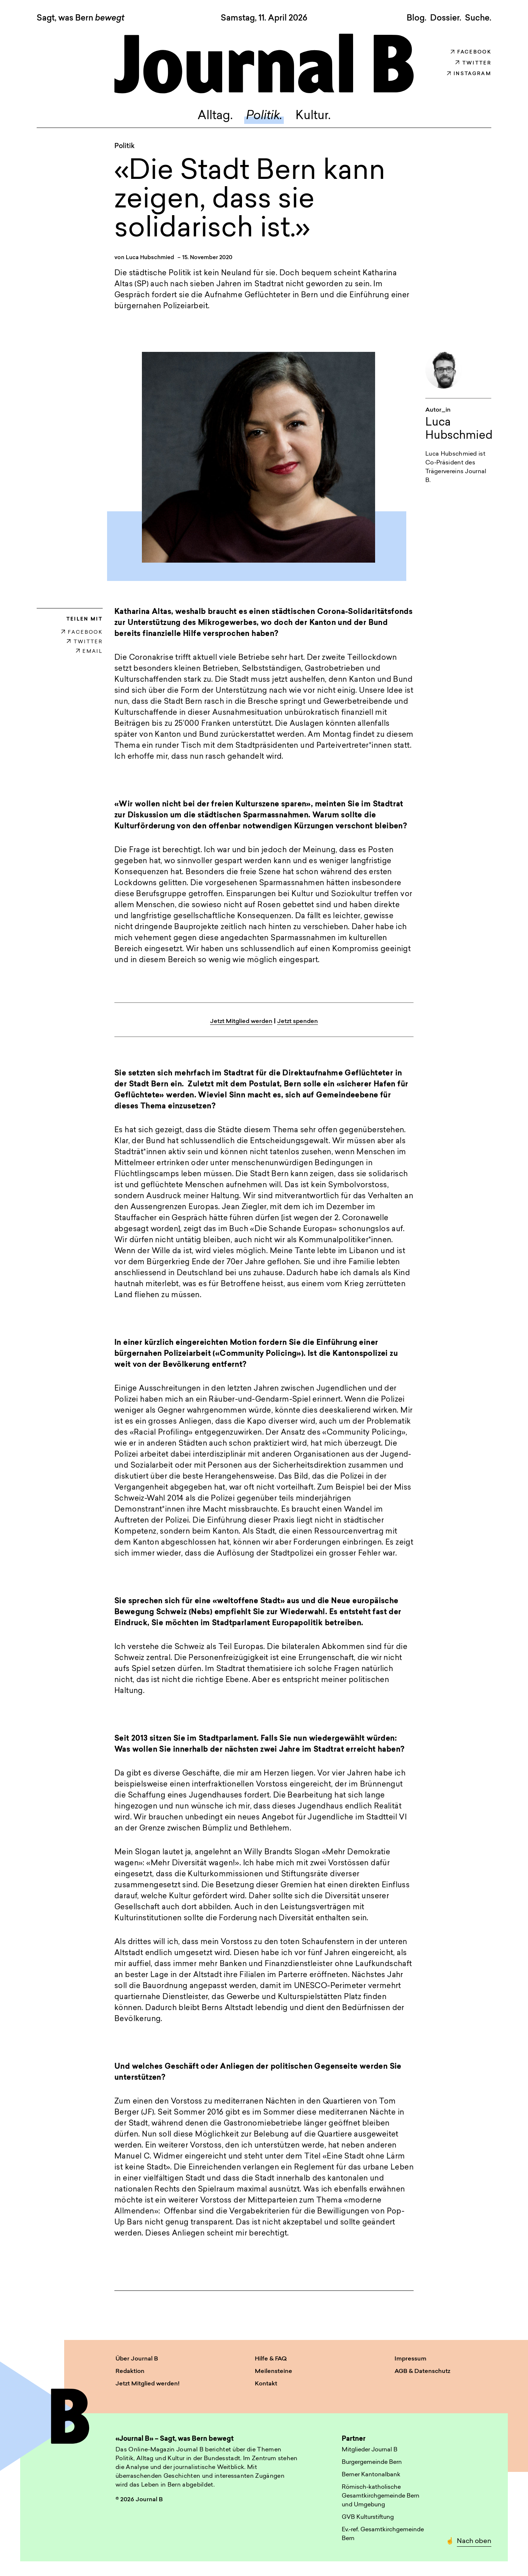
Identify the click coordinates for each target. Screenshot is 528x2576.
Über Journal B (136, 2359)
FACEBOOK (82, 632)
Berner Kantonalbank (371, 2475)
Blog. (416, 18)
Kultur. (313, 116)
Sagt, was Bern (80, 19)
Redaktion (129, 2371)
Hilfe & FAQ (271, 2359)
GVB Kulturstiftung (368, 2517)
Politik (124, 146)
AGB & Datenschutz (422, 2371)
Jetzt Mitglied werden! (147, 2384)
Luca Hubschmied (150, 258)
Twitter (473, 63)
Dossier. (445, 18)
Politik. (264, 116)
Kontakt (266, 2384)
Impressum (410, 2359)
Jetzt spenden (297, 1021)
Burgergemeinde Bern (372, 2462)
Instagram (469, 73)
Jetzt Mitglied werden (241, 1021)
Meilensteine (273, 2371)
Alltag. (215, 116)
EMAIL (89, 651)
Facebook (471, 52)
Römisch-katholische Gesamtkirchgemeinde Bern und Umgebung (380, 2496)
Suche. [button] (478, 18)
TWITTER (85, 642)
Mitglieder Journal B (369, 2450)
